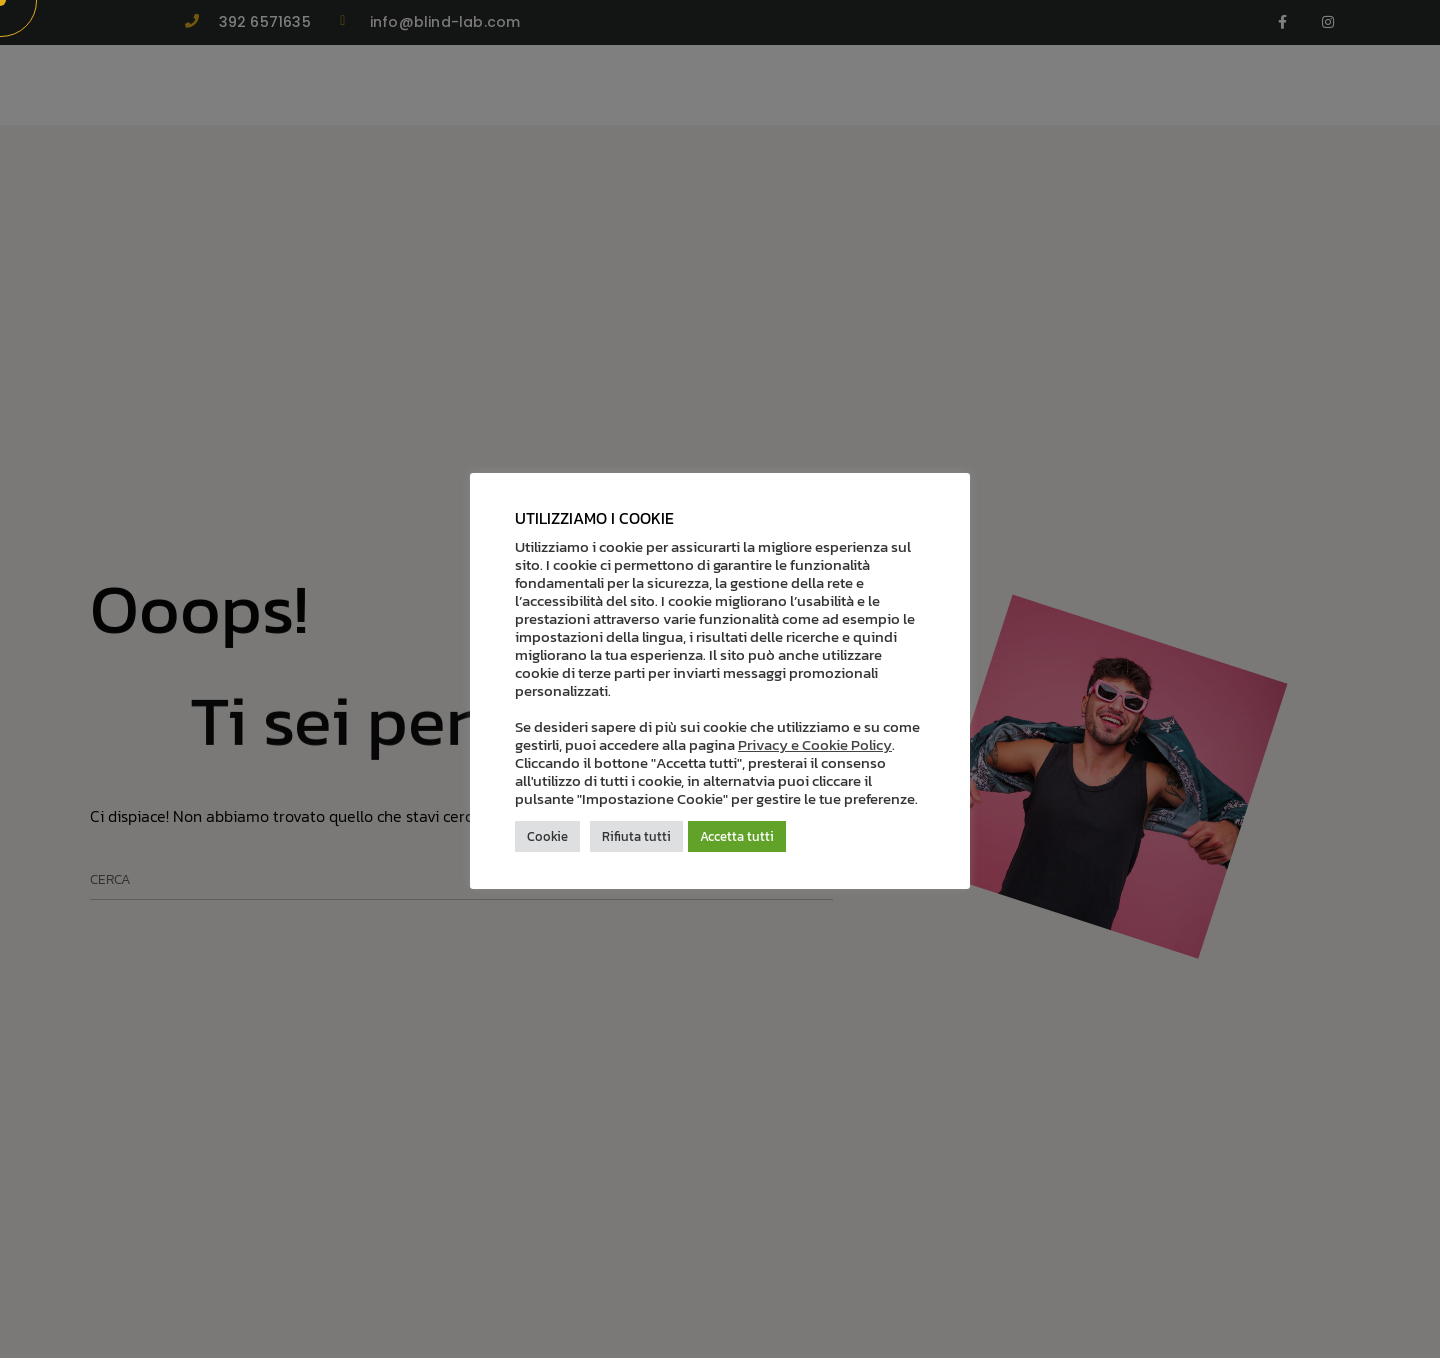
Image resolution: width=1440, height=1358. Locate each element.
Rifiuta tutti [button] (636, 836)
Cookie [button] (547, 836)
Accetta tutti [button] (737, 836)
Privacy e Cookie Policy (815, 745)
